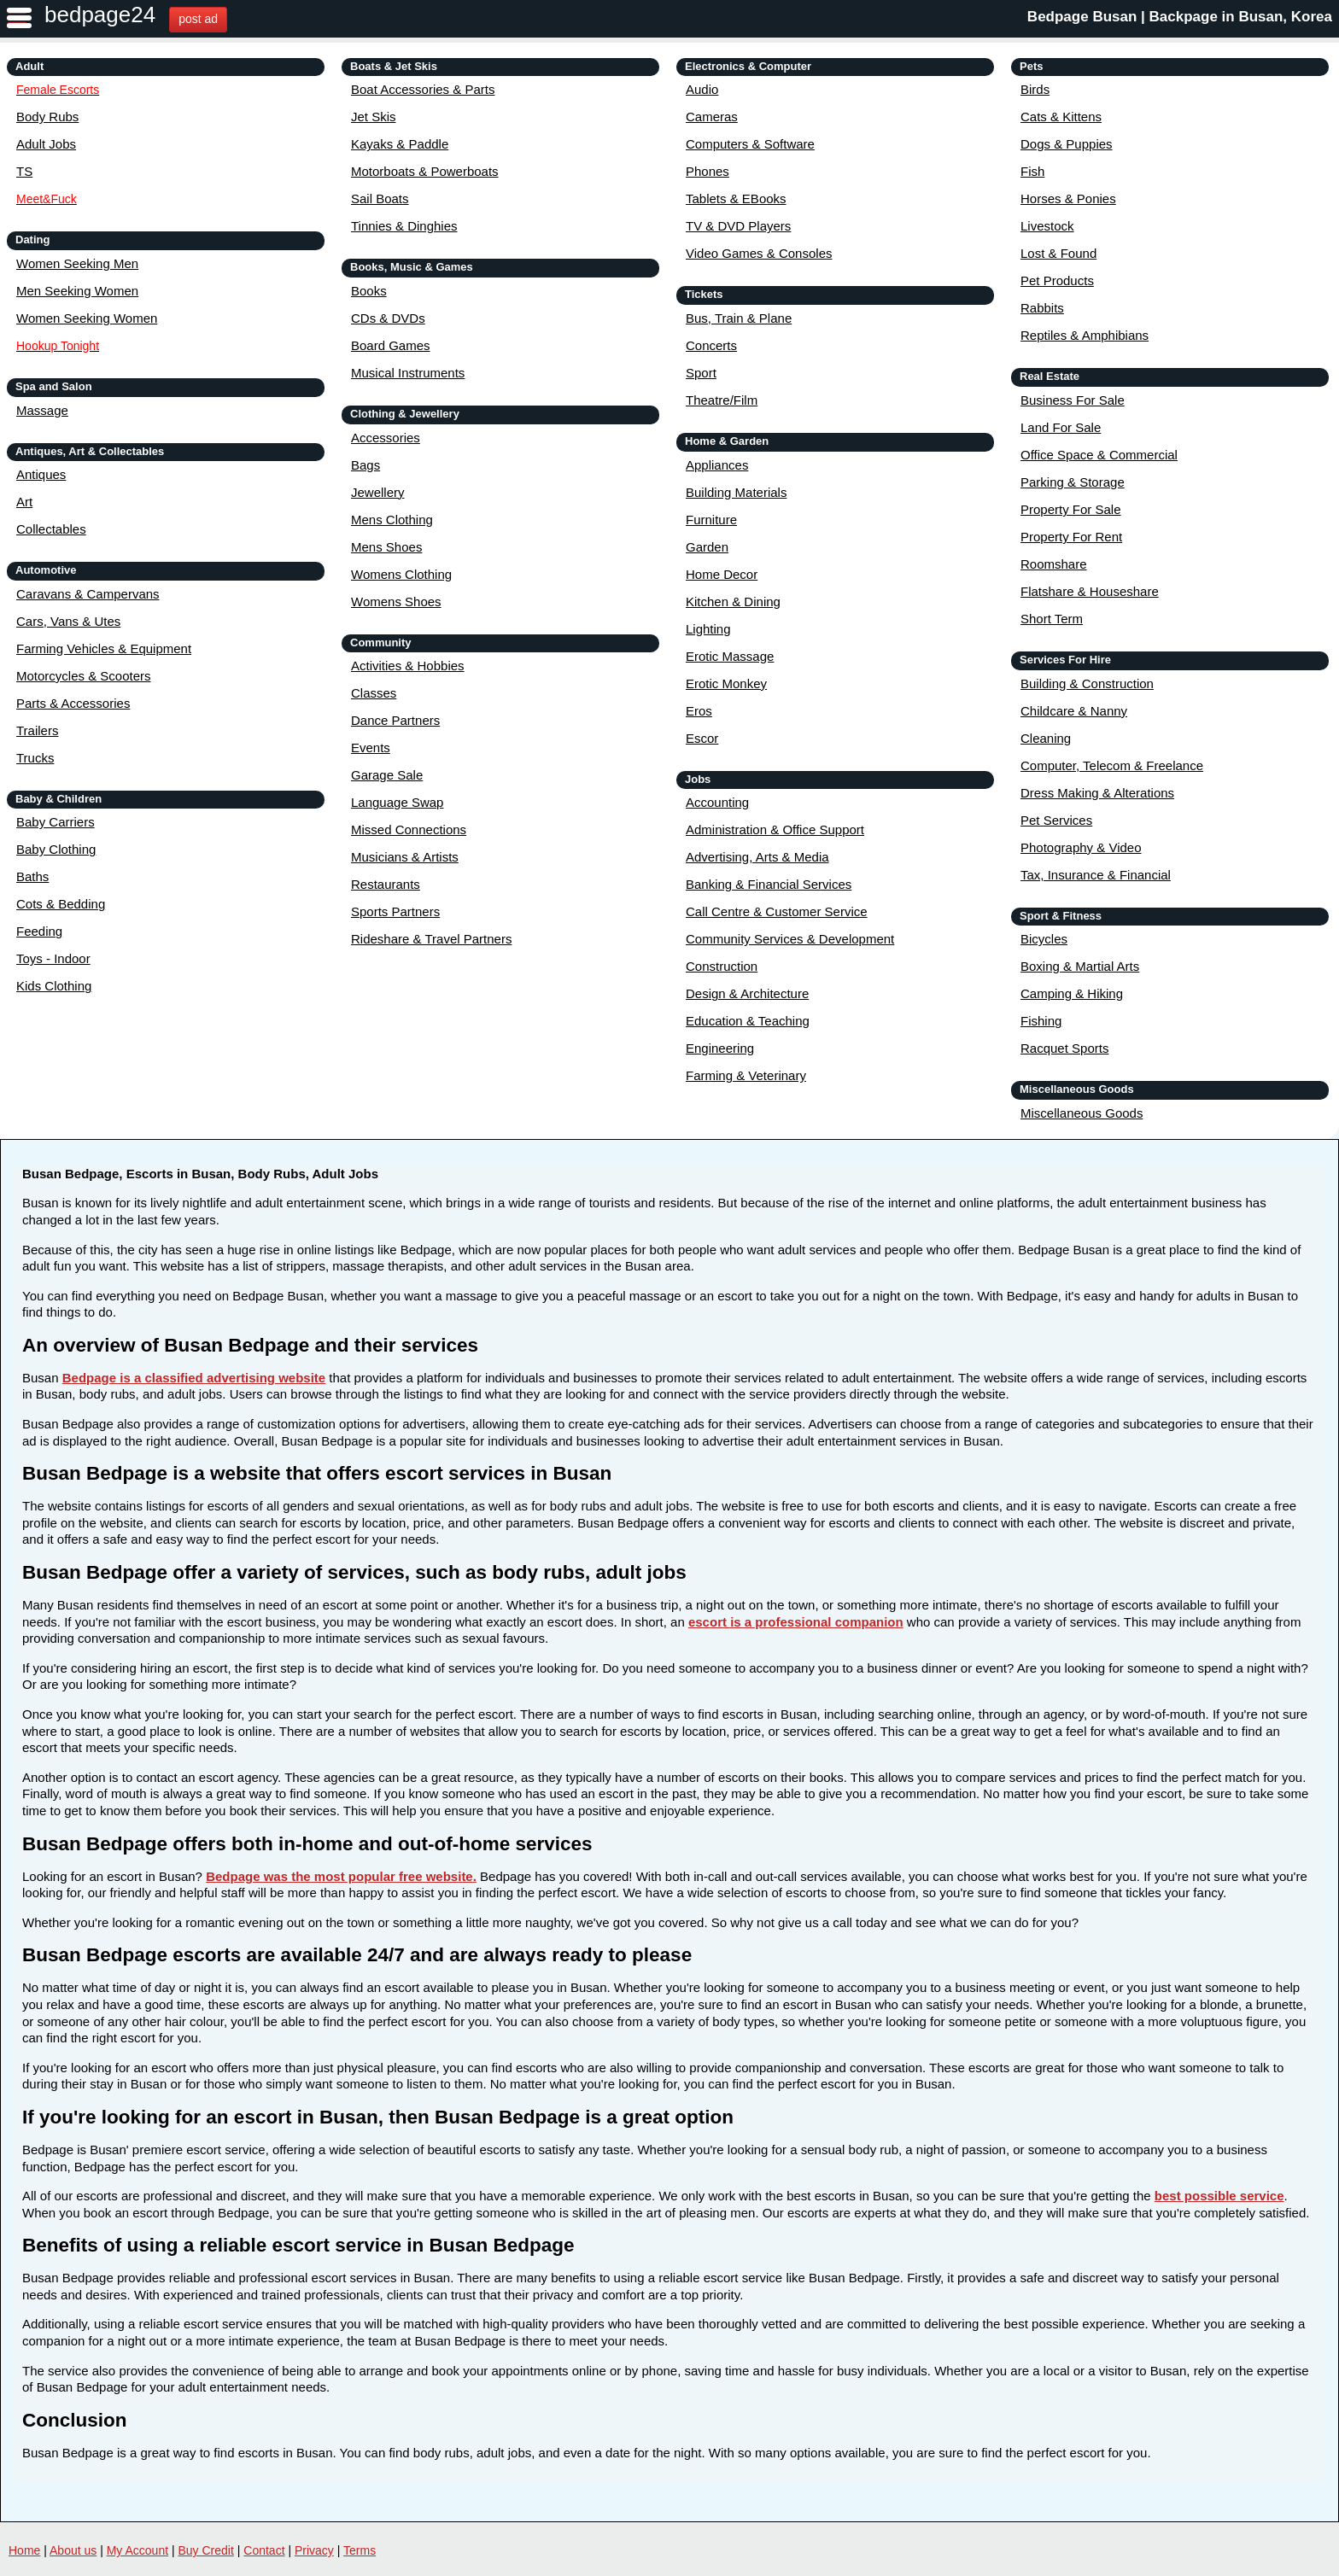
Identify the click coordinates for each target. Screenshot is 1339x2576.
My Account (137, 2550)
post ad (198, 19)
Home (24, 2550)
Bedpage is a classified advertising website (193, 1377)
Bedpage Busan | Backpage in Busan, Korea (1179, 17)
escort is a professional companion (795, 1622)
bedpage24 (99, 14)
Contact (263, 2550)
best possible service (1219, 2195)
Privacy (314, 2550)
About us (73, 2550)
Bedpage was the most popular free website (339, 1876)
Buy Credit (206, 2550)
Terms (359, 2550)
